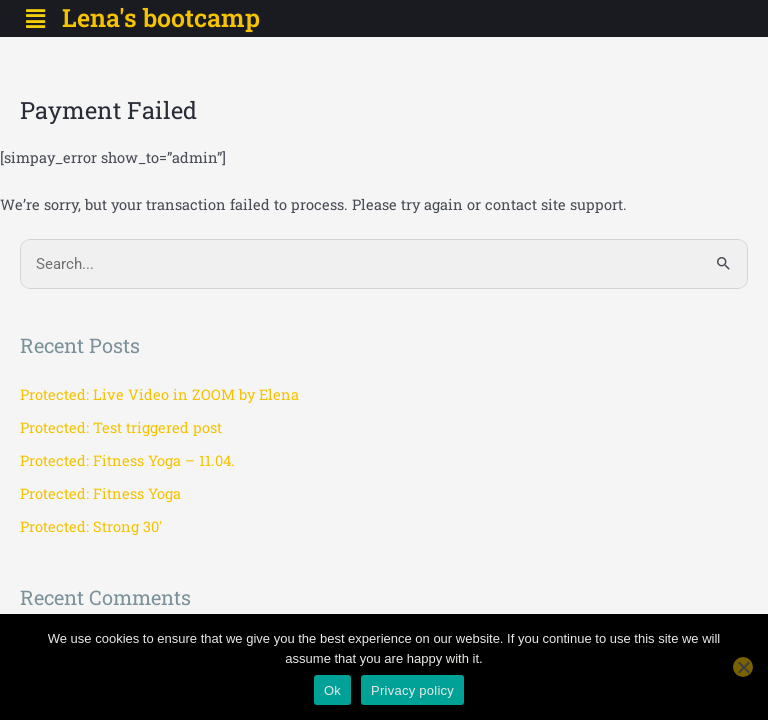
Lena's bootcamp (161, 17)
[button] (35, 18)
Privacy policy (412, 690)
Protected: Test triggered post (121, 427)
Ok (332, 690)
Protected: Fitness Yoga (100, 493)
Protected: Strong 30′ (91, 526)
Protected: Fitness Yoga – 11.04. (127, 460)
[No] (743, 667)
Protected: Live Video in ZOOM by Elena (159, 394)
